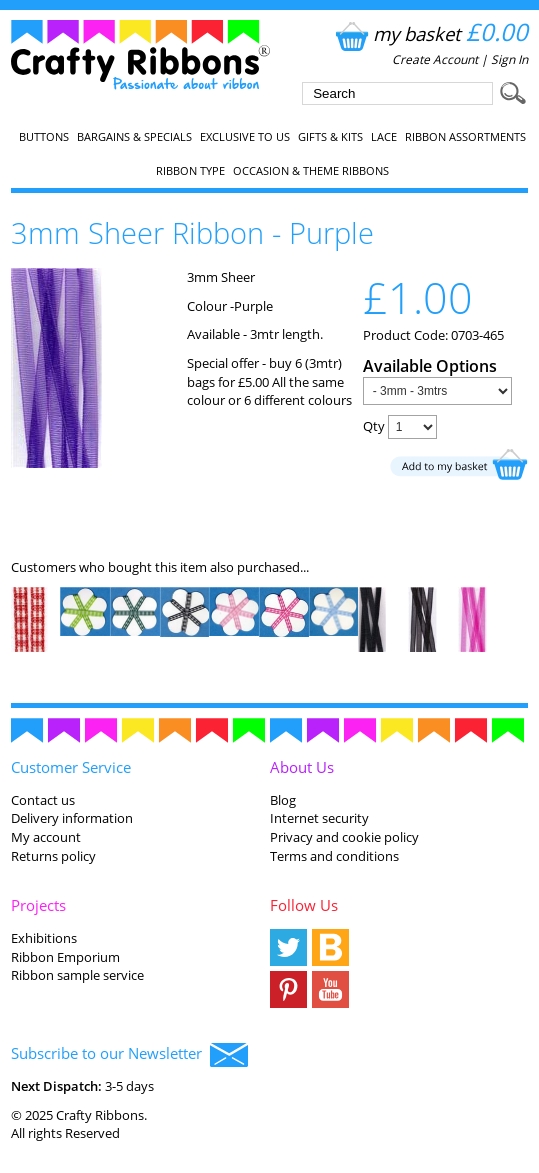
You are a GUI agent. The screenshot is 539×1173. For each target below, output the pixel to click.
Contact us (43, 800)
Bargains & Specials (134, 137)
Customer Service (71, 767)
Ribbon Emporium (65, 957)
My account (46, 837)
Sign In (509, 59)
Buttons (44, 137)
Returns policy (53, 856)
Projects (38, 905)
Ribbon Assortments (465, 137)
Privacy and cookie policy (344, 837)
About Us (302, 767)
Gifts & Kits (330, 137)
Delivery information (72, 818)
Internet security (319, 818)
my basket (429, 33)
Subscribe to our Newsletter (129, 1055)
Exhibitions (44, 938)
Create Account (435, 59)
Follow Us (304, 905)
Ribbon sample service (77, 975)
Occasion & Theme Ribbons (311, 171)
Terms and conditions (334, 856)
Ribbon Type (190, 171)
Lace (384, 137)
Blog (283, 800)
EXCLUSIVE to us (245, 137)
